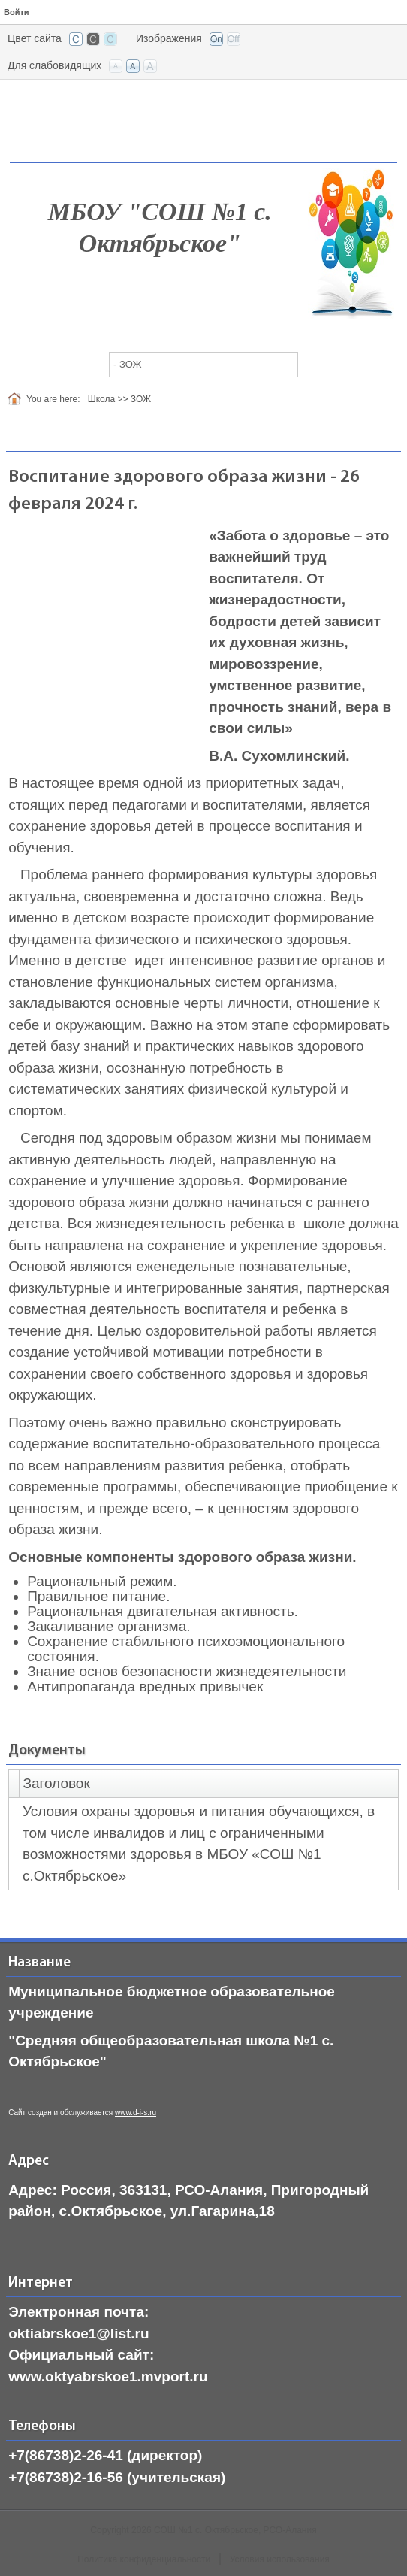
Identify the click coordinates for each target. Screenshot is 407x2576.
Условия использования (280, 2559)
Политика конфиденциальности (143, 2559)
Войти (16, 12)
